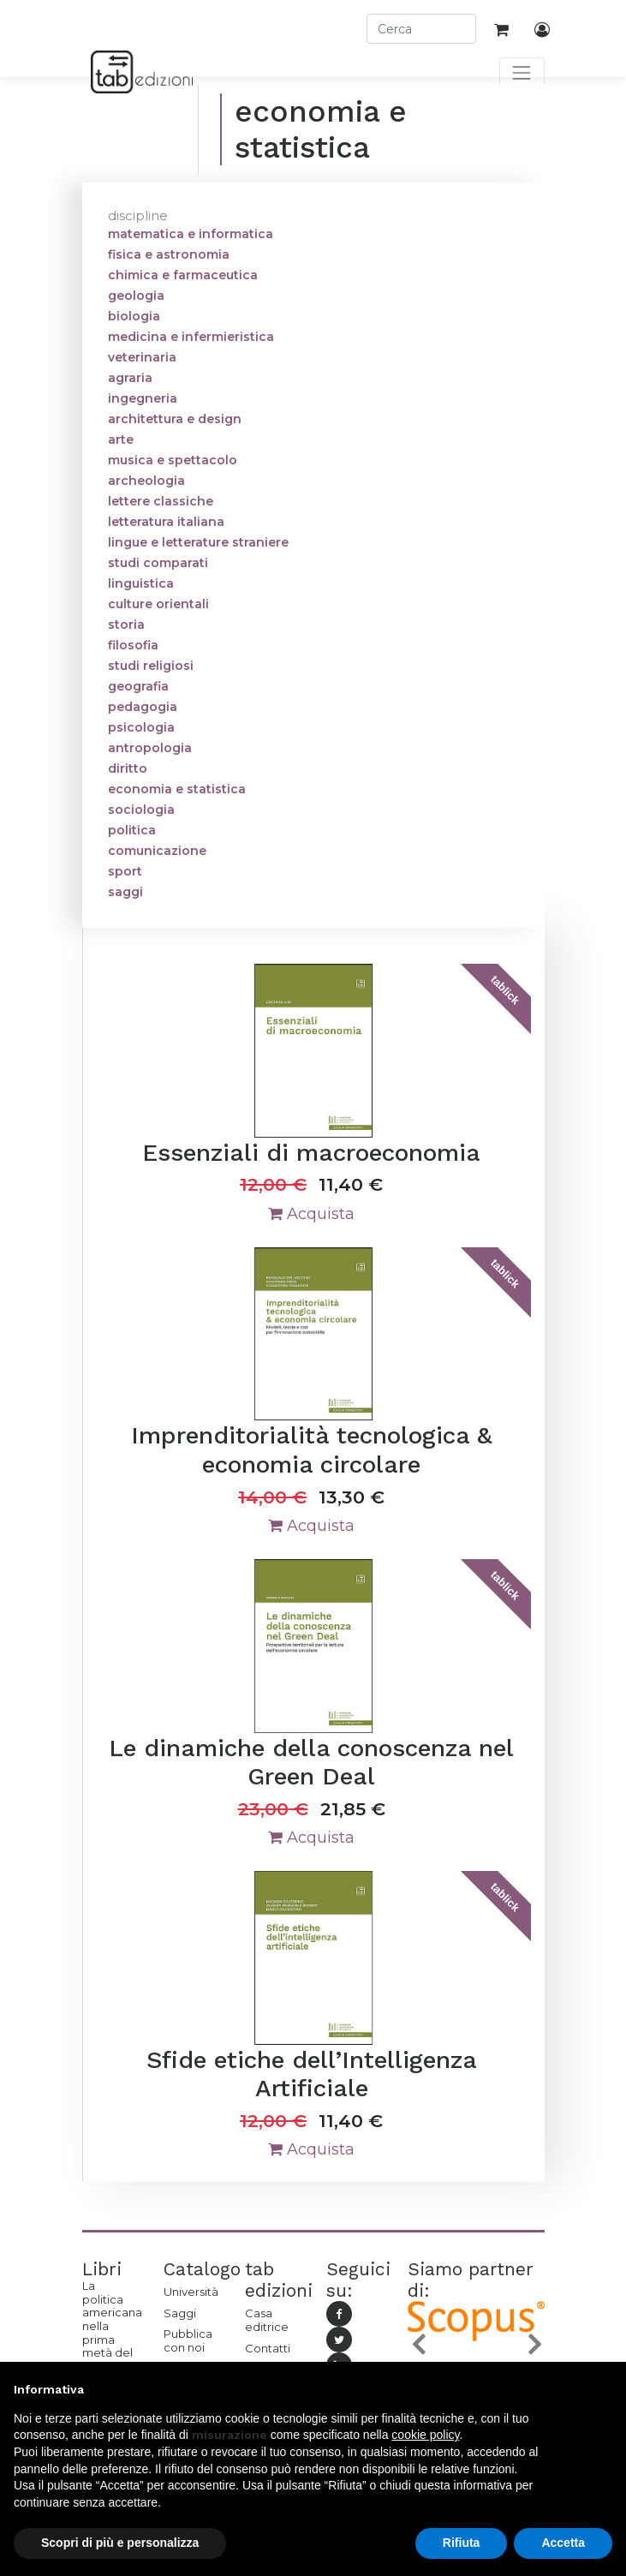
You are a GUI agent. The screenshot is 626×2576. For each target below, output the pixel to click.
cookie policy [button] (425, 2435)
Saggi (180, 2313)
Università (191, 2291)
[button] (418, 2343)
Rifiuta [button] (461, 2542)
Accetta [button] (563, 2542)
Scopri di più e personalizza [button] (120, 2542)
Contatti (267, 2348)
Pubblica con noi (188, 2340)
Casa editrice (267, 2320)
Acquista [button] (311, 1213)
